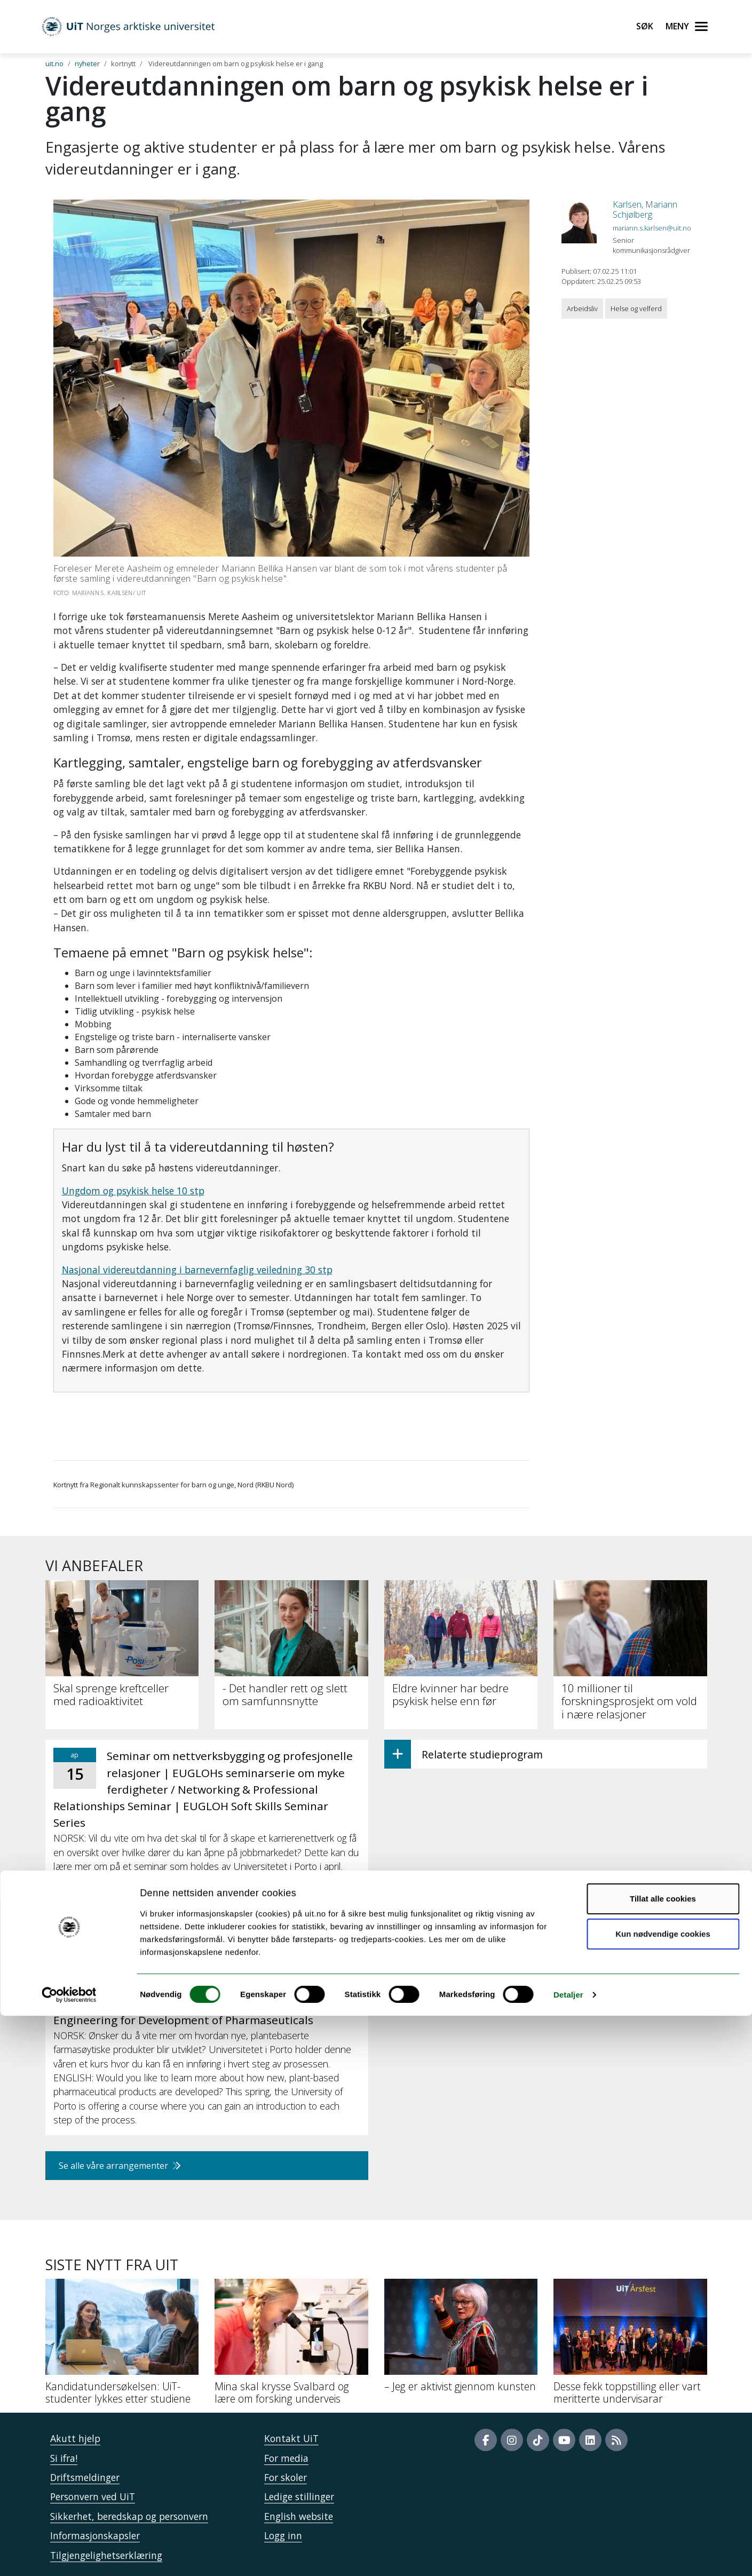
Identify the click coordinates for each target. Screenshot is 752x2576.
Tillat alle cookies (663, 2458)
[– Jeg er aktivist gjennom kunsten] (461, 2339)
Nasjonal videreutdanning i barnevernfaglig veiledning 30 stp (197, 1269)
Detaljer (568, 2554)
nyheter (87, 63)
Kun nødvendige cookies (662, 2493)
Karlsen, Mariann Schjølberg (645, 209)
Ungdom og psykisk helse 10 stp (133, 1190)
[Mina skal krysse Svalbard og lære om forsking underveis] (291, 2346)
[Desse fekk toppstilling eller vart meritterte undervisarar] (630, 2346)
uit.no (54, 63)
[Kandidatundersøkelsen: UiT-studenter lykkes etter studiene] (122, 2346)
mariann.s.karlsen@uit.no (652, 228)
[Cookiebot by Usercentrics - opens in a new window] (69, 2555)
